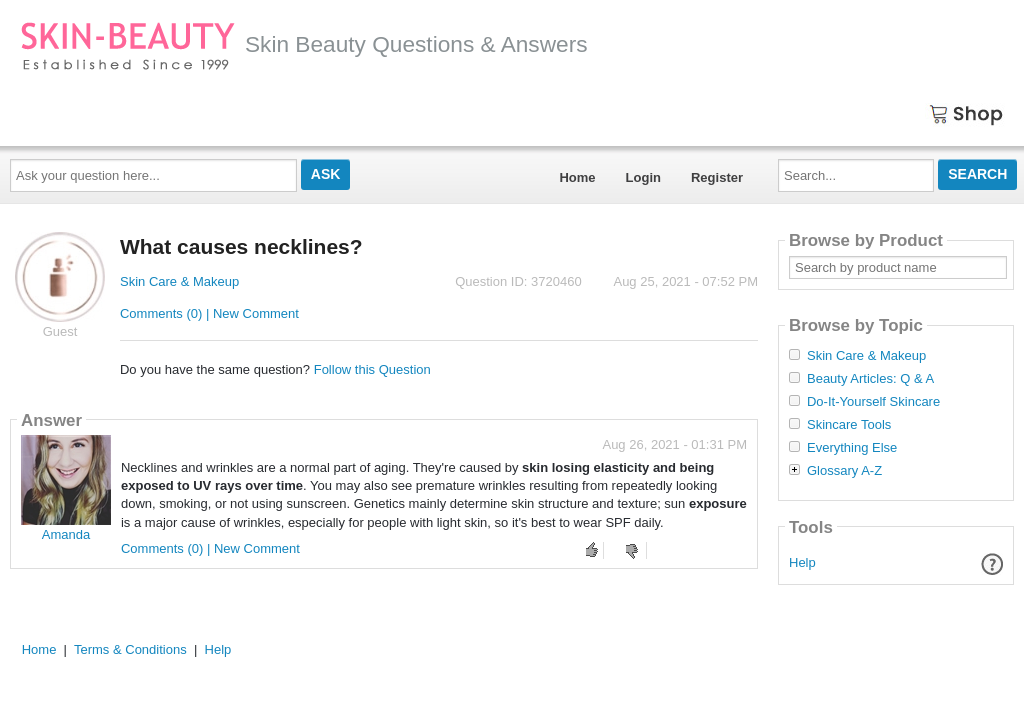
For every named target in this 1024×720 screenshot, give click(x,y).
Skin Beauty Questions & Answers (304, 44)
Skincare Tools (849, 425)
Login (643, 177)
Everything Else (852, 448)
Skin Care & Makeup (179, 281)
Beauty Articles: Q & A (870, 379)
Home (577, 177)
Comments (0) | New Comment (209, 313)
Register (717, 177)
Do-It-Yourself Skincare (873, 402)
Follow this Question (372, 369)
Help (802, 562)
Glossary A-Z (844, 471)
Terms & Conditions (130, 649)
